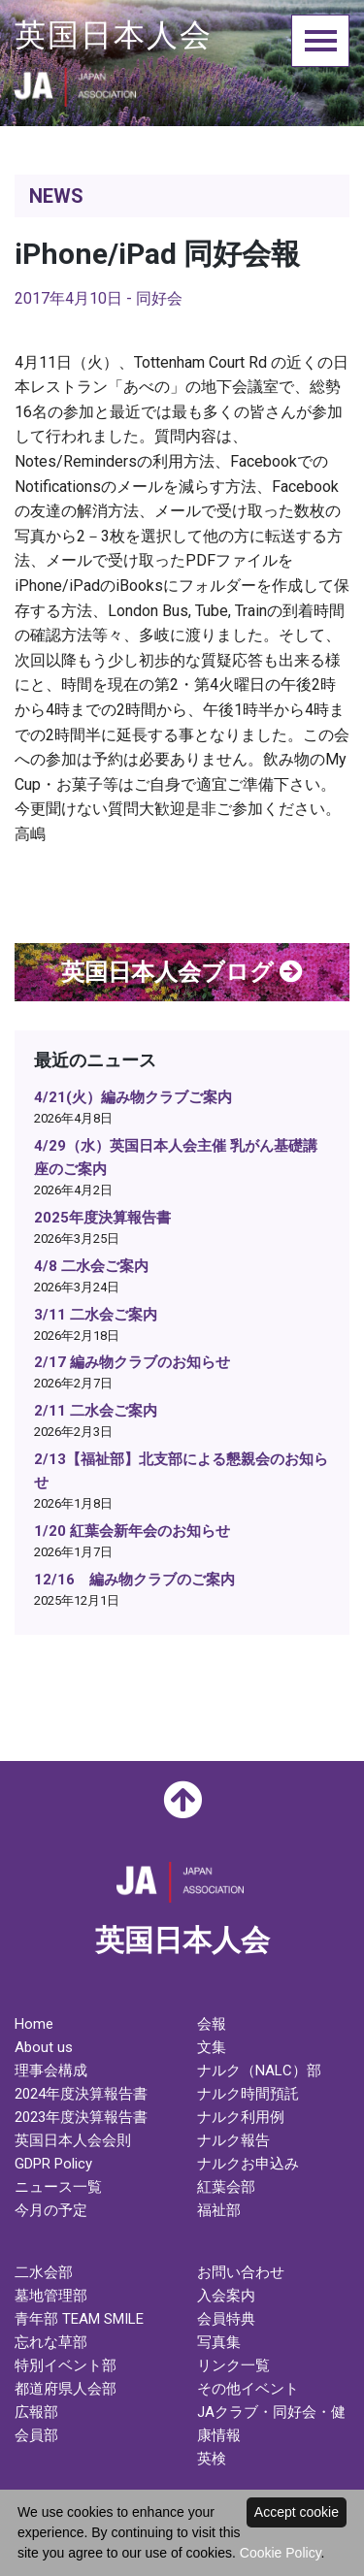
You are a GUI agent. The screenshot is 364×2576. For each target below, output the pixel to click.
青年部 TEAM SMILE (79, 2319)
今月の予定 (51, 2210)
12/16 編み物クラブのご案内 (134, 1579)
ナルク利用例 (240, 2117)
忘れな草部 (51, 2342)
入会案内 (226, 2295)
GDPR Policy (53, 2163)
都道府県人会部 (65, 2388)
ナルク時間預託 (248, 2094)
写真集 (219, 2342)
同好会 (159, 298)
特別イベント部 (65, 2365)
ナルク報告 (233, 2140)
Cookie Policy (280, 2552)
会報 (211, 2024)
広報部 (36, 2412)
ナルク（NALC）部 (259, 2070)
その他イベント (248, 2388)
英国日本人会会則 (73, 2140)
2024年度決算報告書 (81, 2094)
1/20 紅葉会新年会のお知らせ (132, 1531)
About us (44, 2047)
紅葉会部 (226, 2187)
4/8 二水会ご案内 (91, 1266)
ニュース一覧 (58, 2187)
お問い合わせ (240, 2272)
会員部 (36, 2435)
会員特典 (226, 2319)
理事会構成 (51, 2070)
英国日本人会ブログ (182, 972)
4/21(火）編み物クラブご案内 (133, 1097)
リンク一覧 (233, 2365)
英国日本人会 (114, 34)
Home (34, 2024)
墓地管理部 (51, 2295)
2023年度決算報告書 (81, 2117)
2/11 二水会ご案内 (95, 1410)
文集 (211, 2047)
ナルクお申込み (248, 2163)
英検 (211, 2458)
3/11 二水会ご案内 (95, 1314)
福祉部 (219, 2210)
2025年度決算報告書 (102, 1217)
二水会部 (44, 2272)
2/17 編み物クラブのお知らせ (132, 1362)
